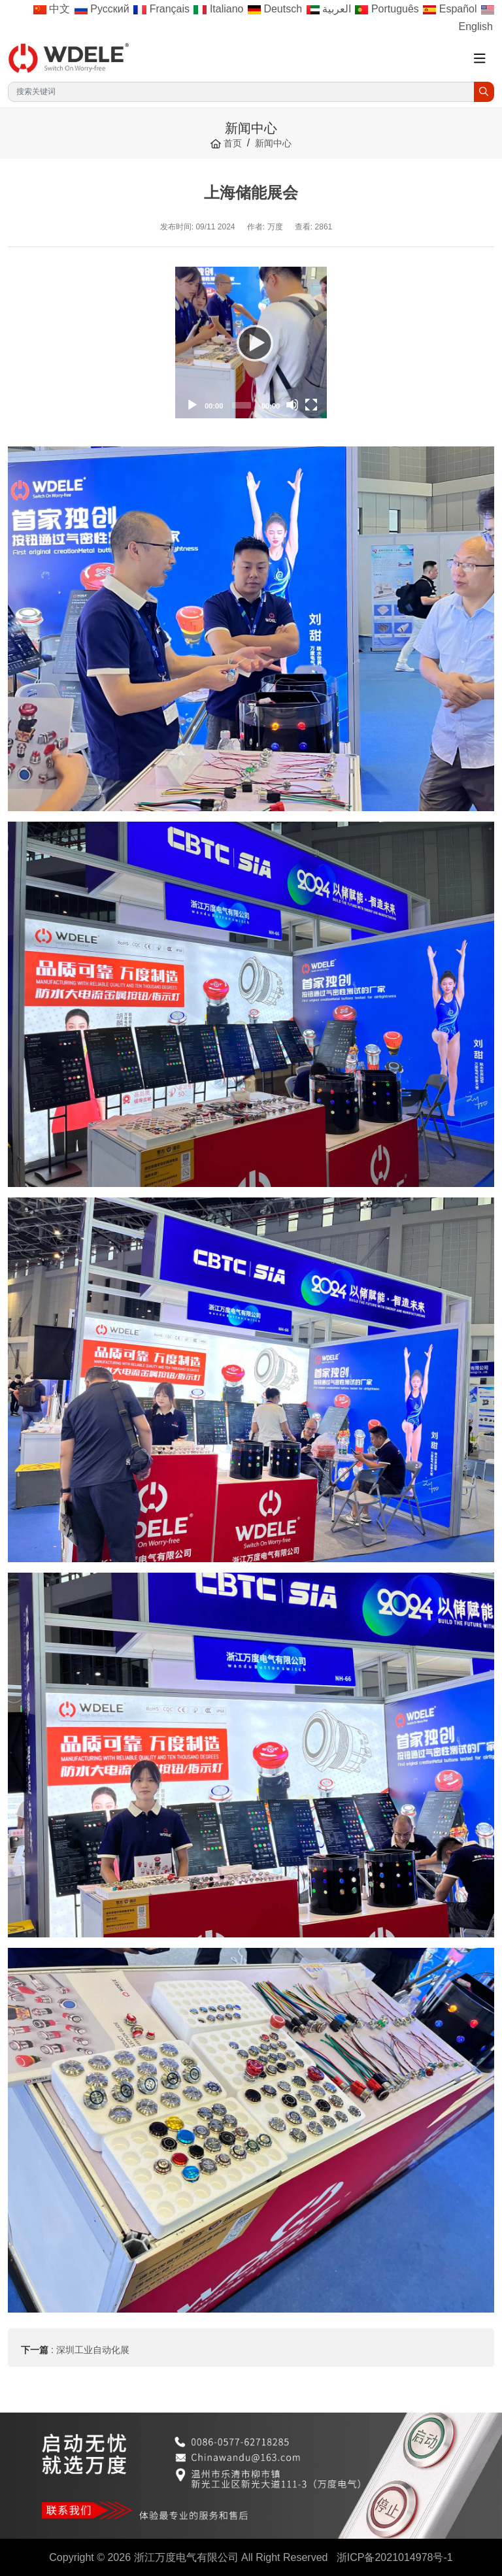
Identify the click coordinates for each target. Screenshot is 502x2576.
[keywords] (241, 92)
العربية (329, 8)
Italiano (218, 8)
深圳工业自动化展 (92, 2350)
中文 (51, 8)
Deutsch (275, 8)
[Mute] (292, 404)
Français (161, 8)
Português (386, 8)
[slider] (241, 405)
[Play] (251, 342)
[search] (484, 92)
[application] (251, 342)
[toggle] (479, 59)
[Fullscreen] (311, 404)
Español (450, 8)
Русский (102, 8)
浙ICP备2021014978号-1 (395, 2557)
